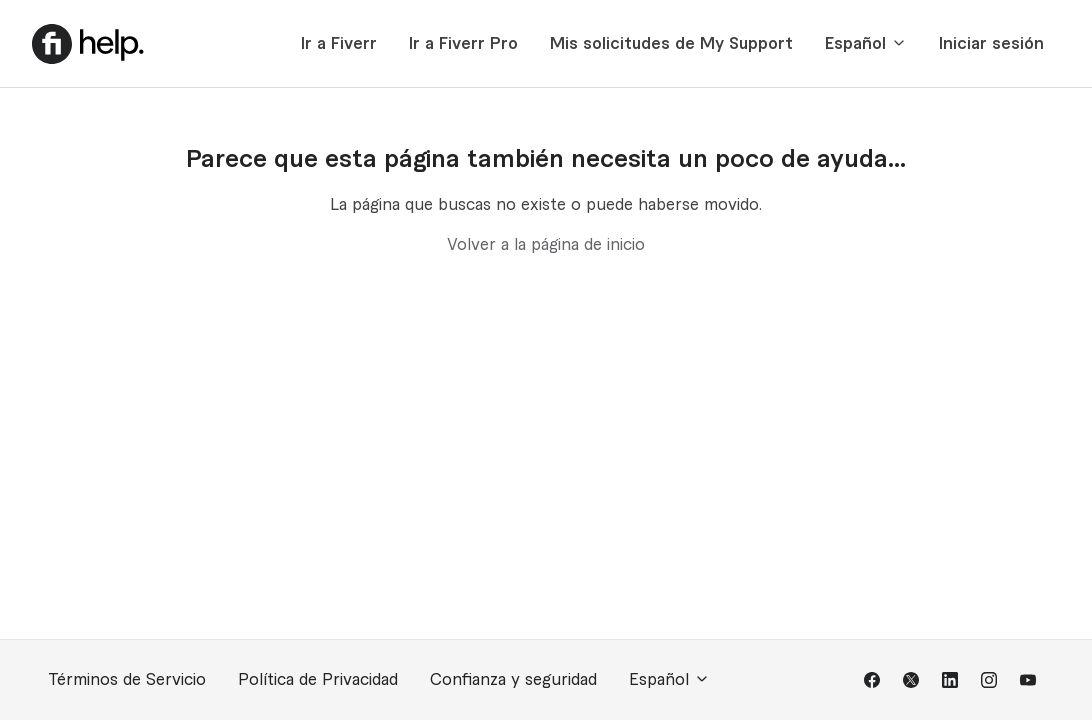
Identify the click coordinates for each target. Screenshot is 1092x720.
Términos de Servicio (127, 680)
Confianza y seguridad (513, 680)
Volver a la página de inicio (546, 245)
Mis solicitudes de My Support (671, 44)
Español (866, 43)
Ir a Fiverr (339, 44)
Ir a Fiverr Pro (463, 44)
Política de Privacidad (318, 680)
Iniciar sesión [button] (991, 44)
